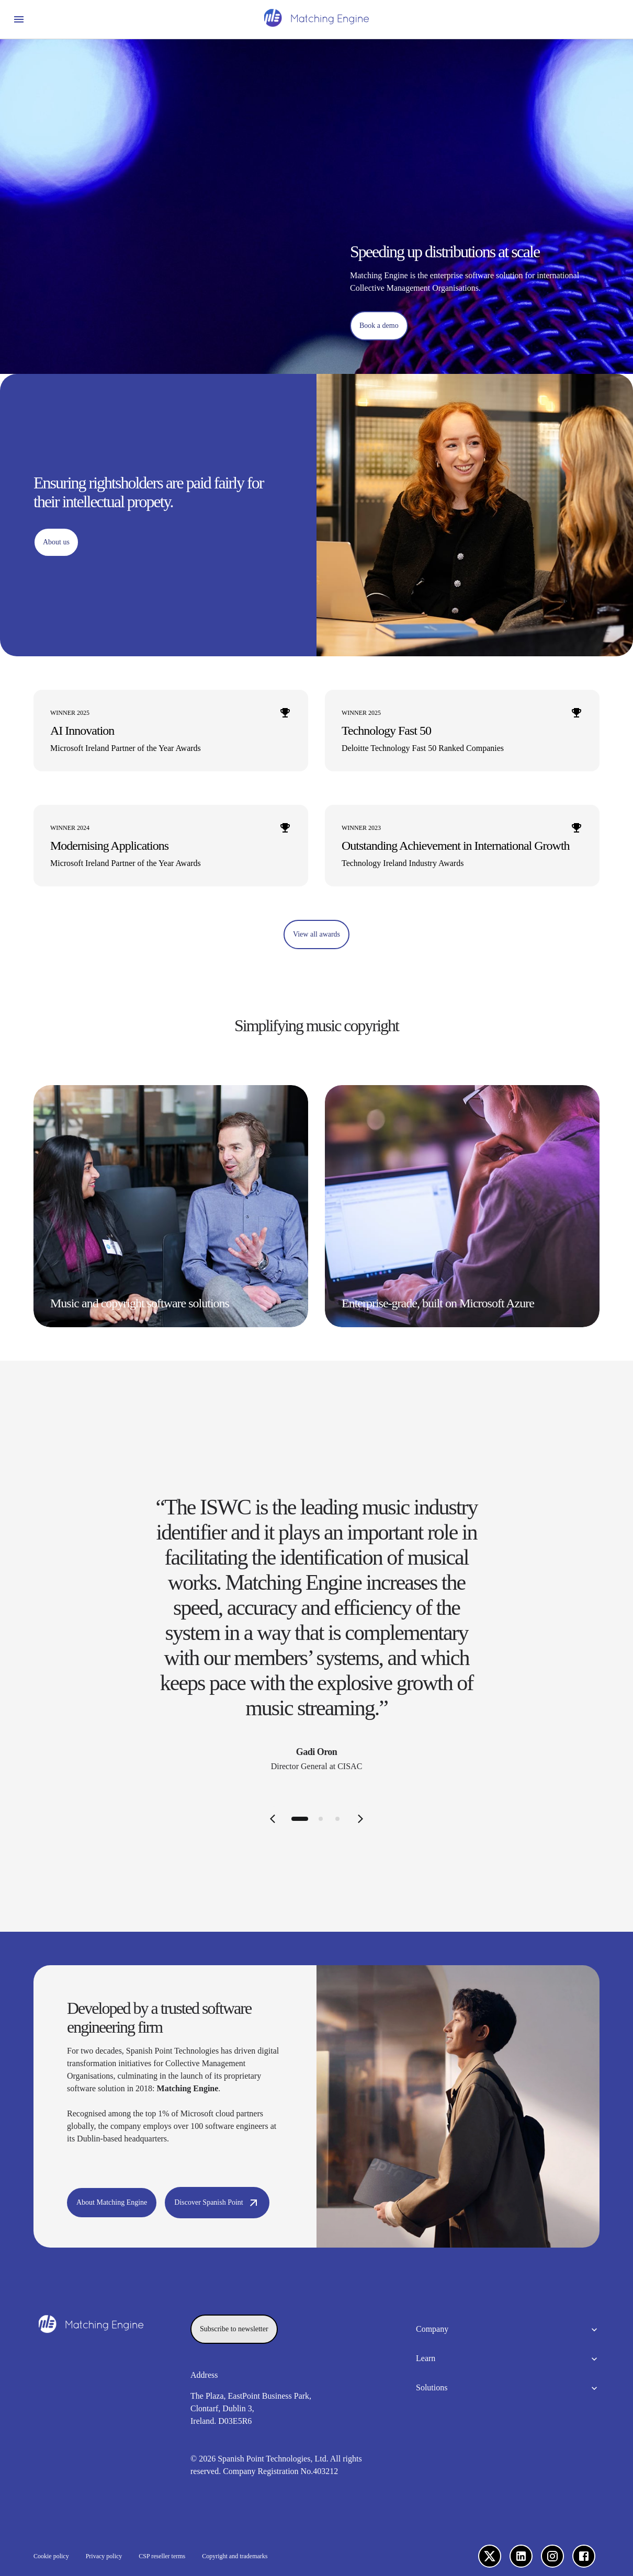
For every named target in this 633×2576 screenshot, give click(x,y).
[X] (489, 2556)
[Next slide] (360, 1818)
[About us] (56, 542)
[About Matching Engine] (111, 2202)
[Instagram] (552, 2556)
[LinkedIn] (521, 2556)
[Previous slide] (272, 1818)
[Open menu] (18, 19)
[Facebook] (583, 2556)
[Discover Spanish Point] (217, 2202)
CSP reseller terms (162, 2556)
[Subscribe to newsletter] (234, 2329)
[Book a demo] (379, 325)
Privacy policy (104, 2556)
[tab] (299, 1819)
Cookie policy (51, 2556)
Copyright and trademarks (234, 2556)
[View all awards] (316, 934)
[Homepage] (316, 19)
